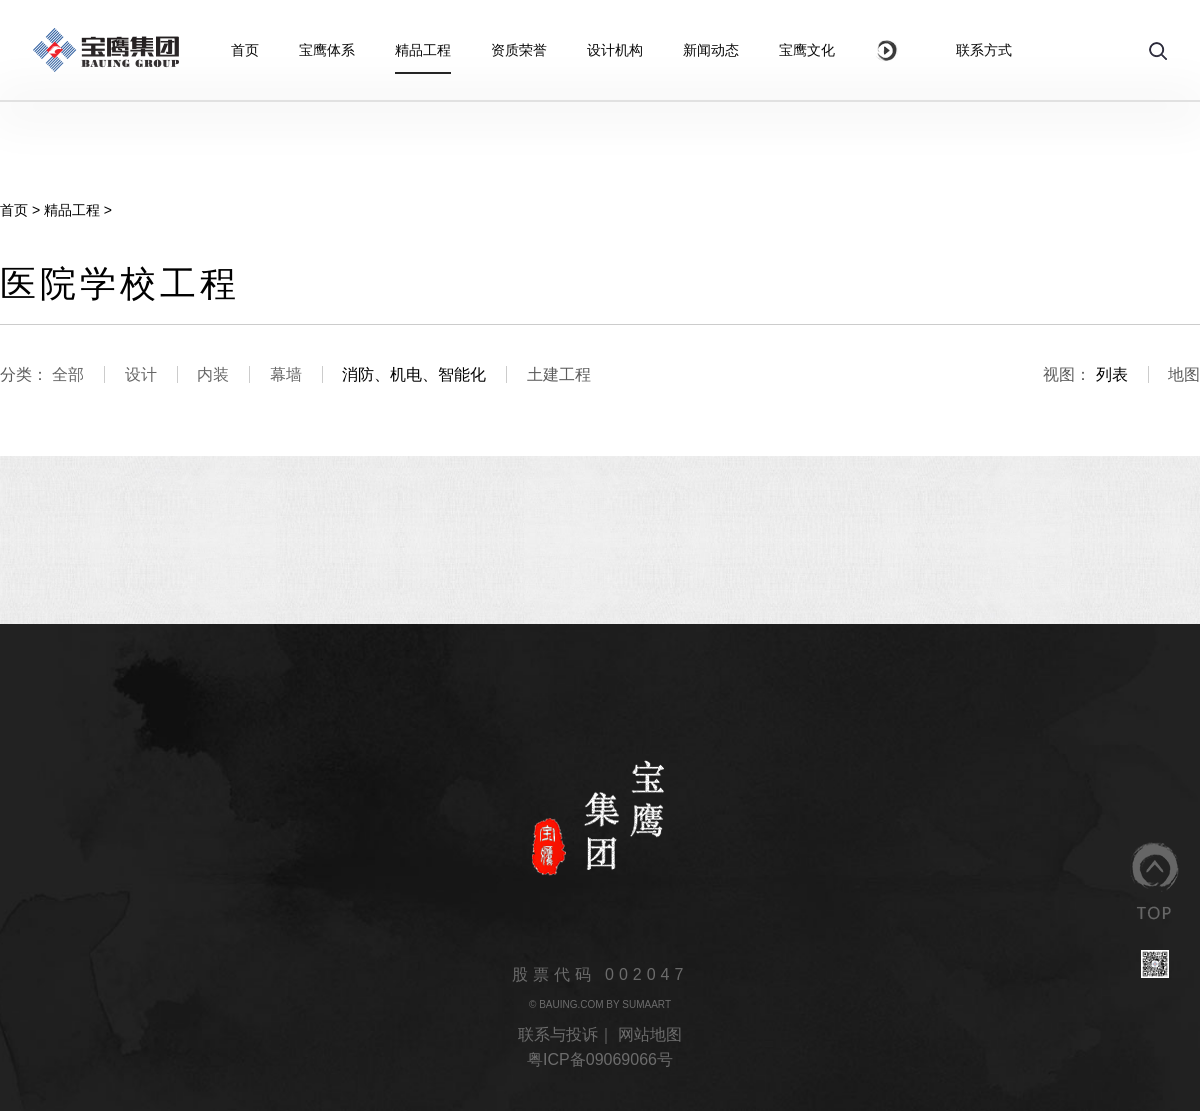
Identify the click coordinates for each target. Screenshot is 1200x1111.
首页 (14, 210)
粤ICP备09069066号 (600, 1059)
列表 (1112, 374)
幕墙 (286, 374)
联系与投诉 (558, 1034)
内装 (213, 374)
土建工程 (559, 374)
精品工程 (72, 210)
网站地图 (650, 1034)
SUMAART (646, 1004)
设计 (141, 374)
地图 (1184, 374)
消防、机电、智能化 (414, 374)
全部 (68, 374)
